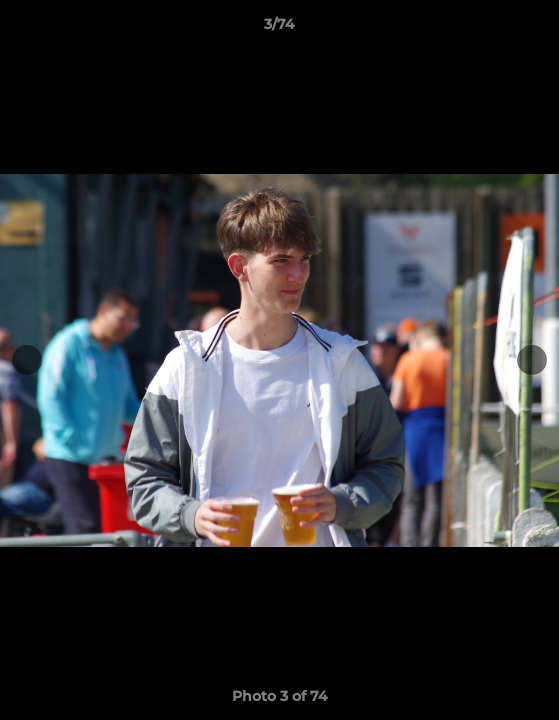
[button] (535, 29)
